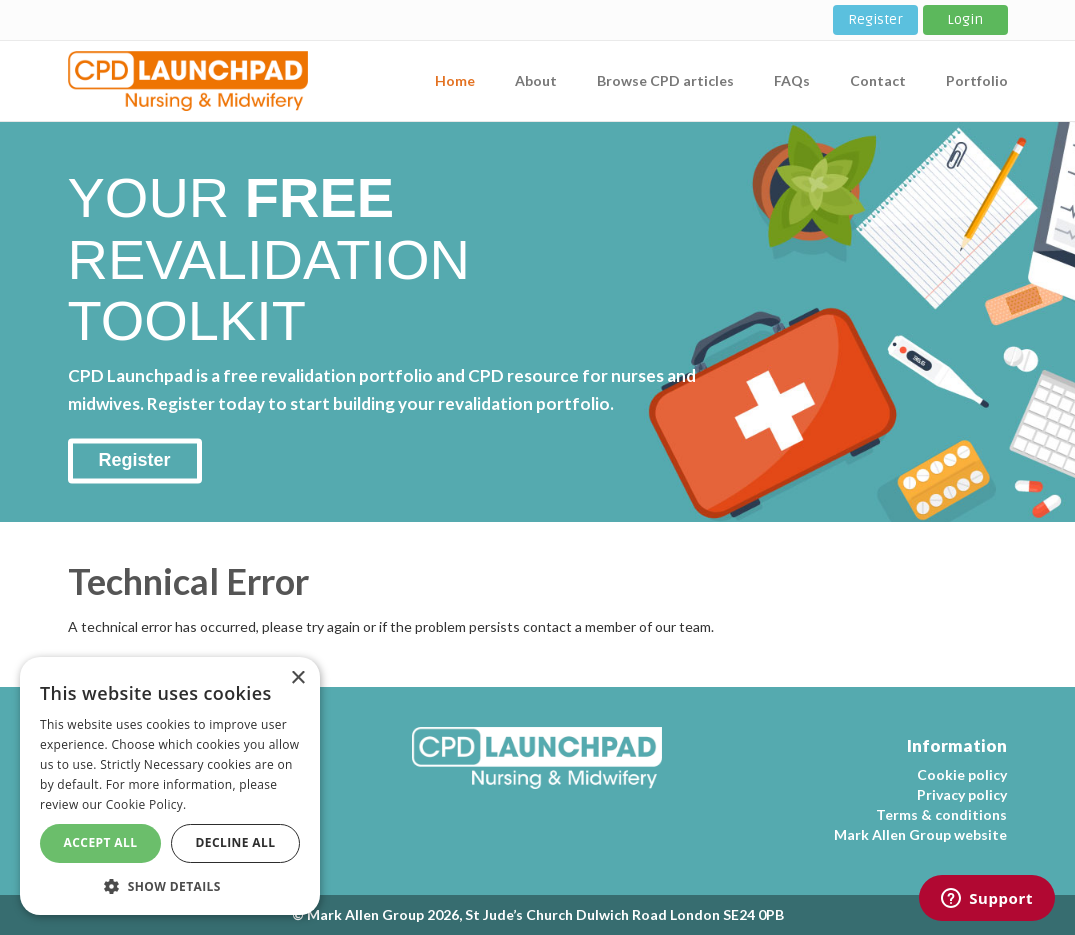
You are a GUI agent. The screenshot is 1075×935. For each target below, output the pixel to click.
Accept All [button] (101, 842)
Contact (878, 80)
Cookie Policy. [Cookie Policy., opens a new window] (146, 804)
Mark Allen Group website (920, 834)
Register (875, 19)
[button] (170, 885)
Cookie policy (962, 774)
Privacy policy (962, 794)
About (536, 80)
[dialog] (170, 786)
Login (965, 19)
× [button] (297, 678)
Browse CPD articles (665, 80)
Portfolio (977, 80)
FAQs (792, 80)
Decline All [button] (236, 842)
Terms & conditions (941, 814)
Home (455, 80)
